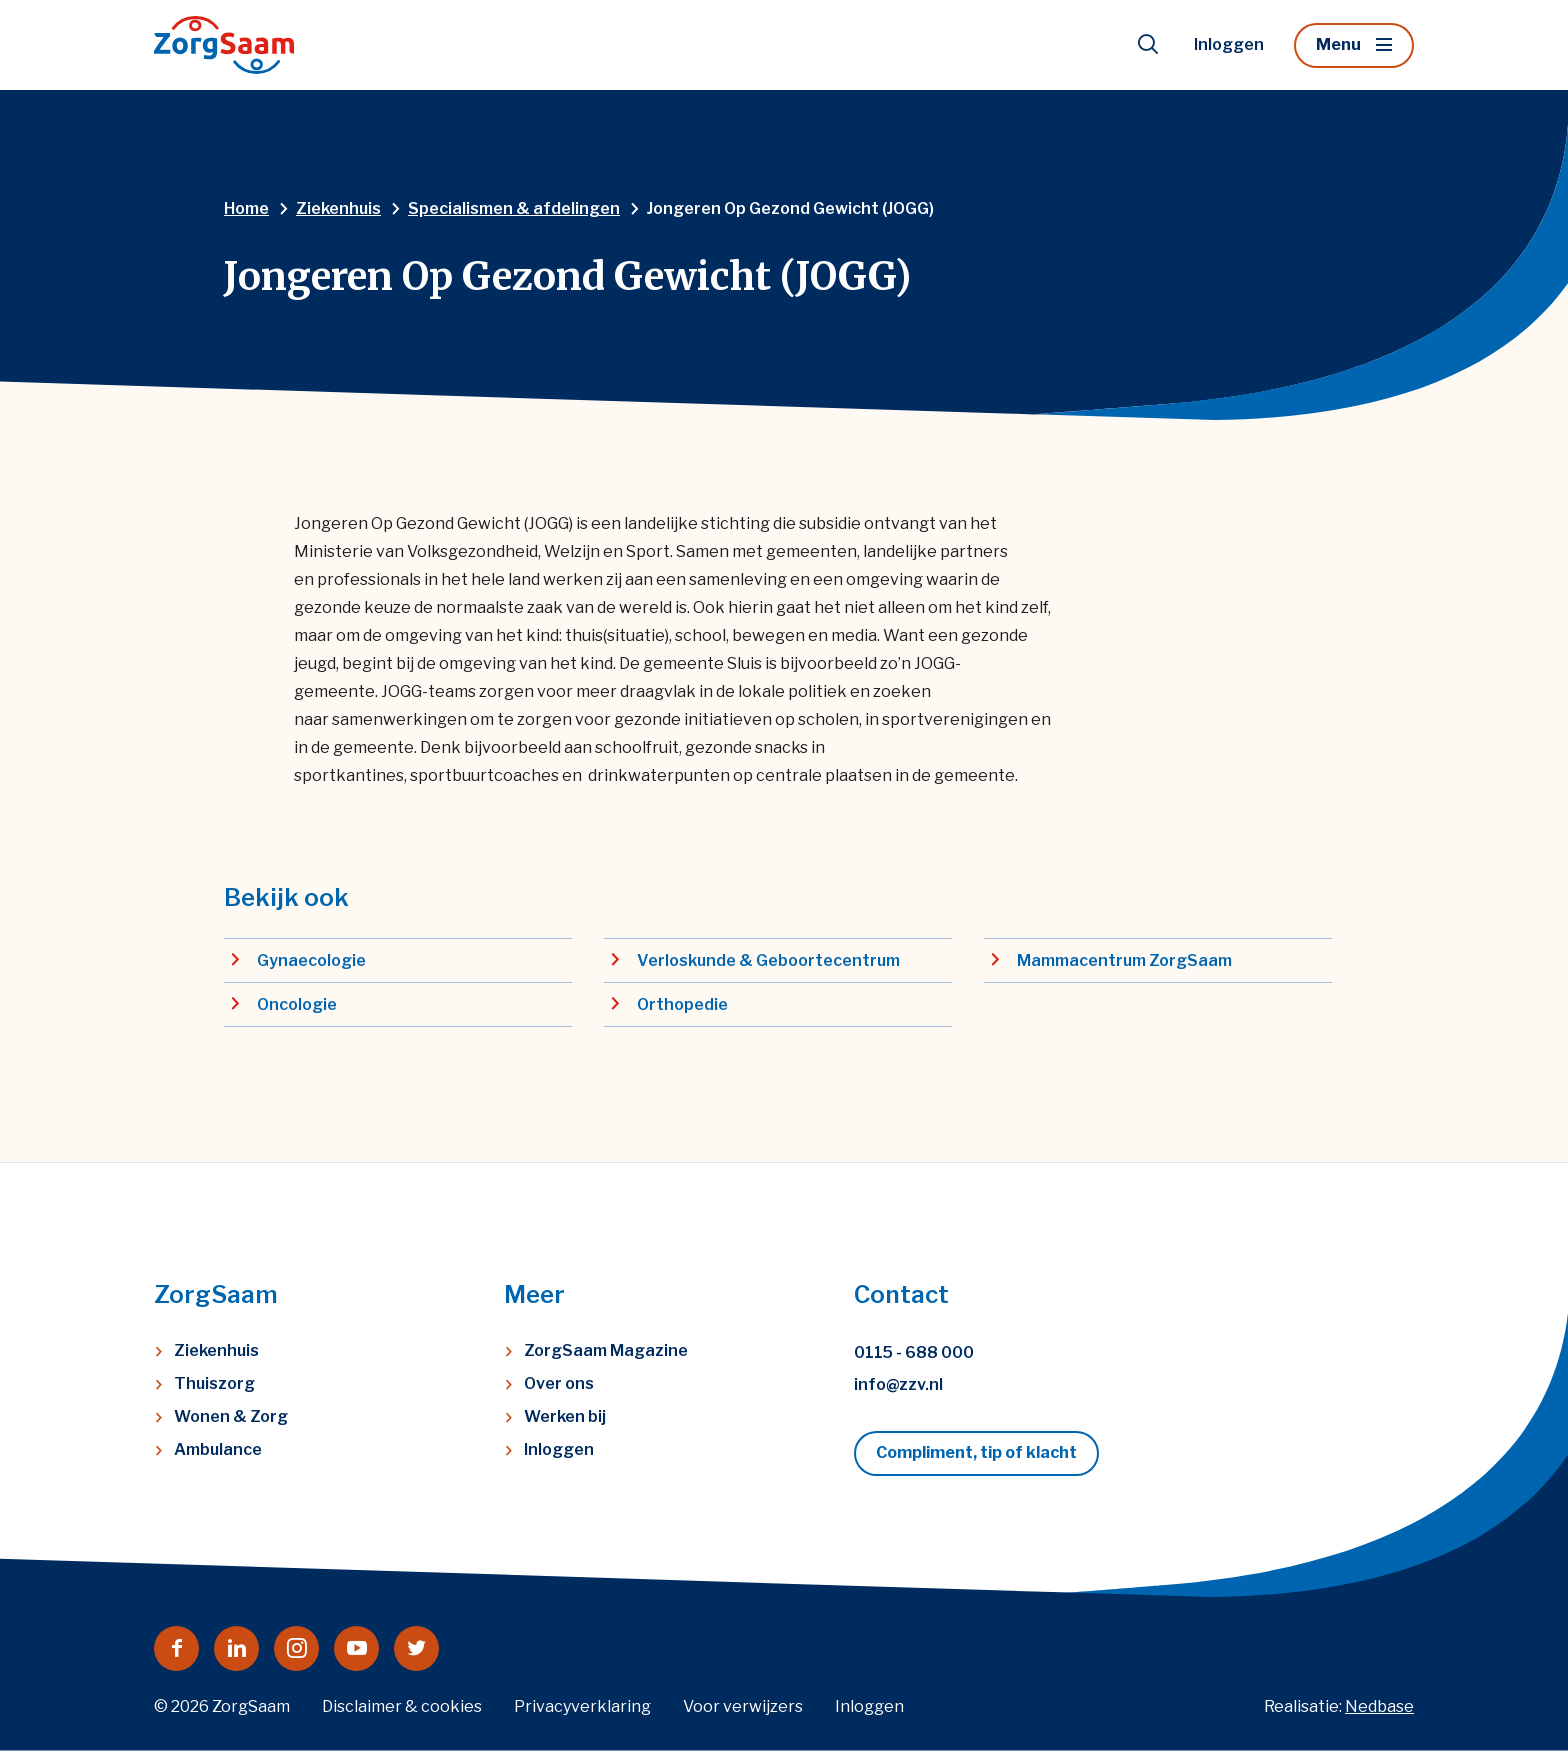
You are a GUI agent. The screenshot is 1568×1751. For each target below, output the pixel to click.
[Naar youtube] (356, 1648)
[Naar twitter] (416, 1648)
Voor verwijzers (743, 1706)
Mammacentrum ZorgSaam (1124, 960)
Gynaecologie (311, 960)
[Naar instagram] (296, 1648)
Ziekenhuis (216, 1350)
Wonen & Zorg (231, 1416)
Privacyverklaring (582, 1706)
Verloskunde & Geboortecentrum (768, 960)
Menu (1338, 44)
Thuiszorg (214, 1383)
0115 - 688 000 (914, 1352)
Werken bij (565, 1416)
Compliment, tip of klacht (976, 1452)
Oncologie (297, 1004)
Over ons (559, 1383)
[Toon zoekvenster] (1148, 45)
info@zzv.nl (898, 1384)
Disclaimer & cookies (402, 1706)
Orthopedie (682, 1004)
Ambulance (218, 1449)
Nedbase (1379, 1706)
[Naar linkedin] (236, 1648)
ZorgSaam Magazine (606, 1350)
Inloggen (1229, 44)
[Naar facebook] (176, 1648)
